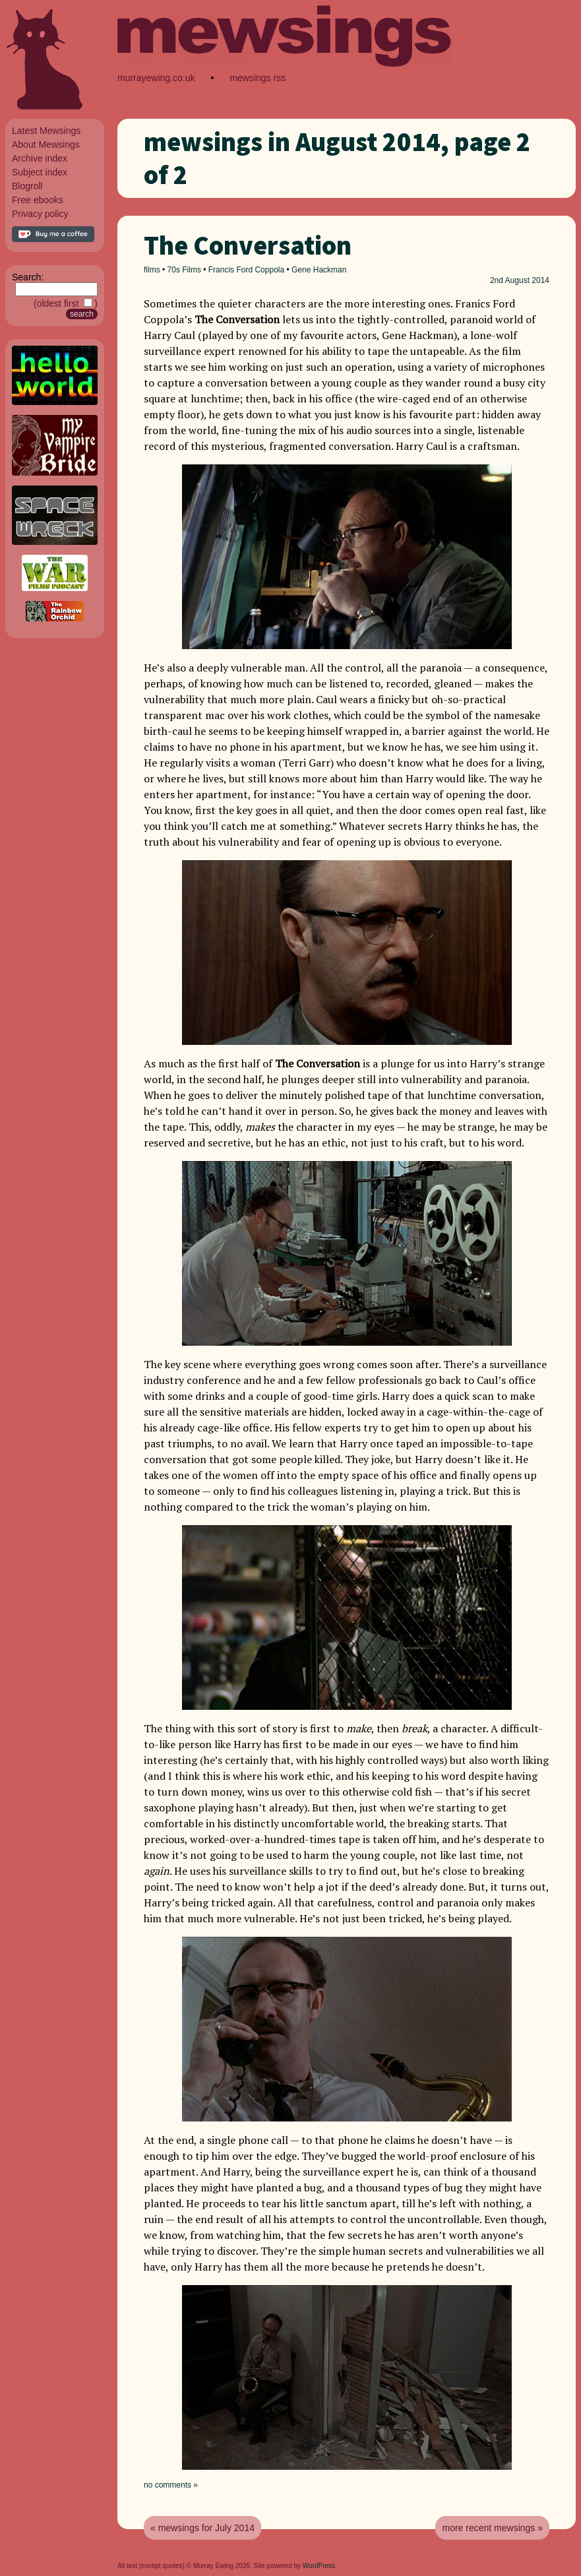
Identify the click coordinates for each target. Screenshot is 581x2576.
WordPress (319, 2565)
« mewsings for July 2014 (202, 2528)
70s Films (184, 269)
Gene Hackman (318, 269)
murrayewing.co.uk (156, 78)
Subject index (39, 172)
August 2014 (527, 280)
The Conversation (248, 245)
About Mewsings (46, 144)
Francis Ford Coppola (246, 269)
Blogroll (27, 186)
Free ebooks (37, 200)
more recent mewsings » (492, 2528)
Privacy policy (40, 213)
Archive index (39, 158)
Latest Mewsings (46, 130)
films (152, 269)
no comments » (171, 2485)
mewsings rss (257, 78)
